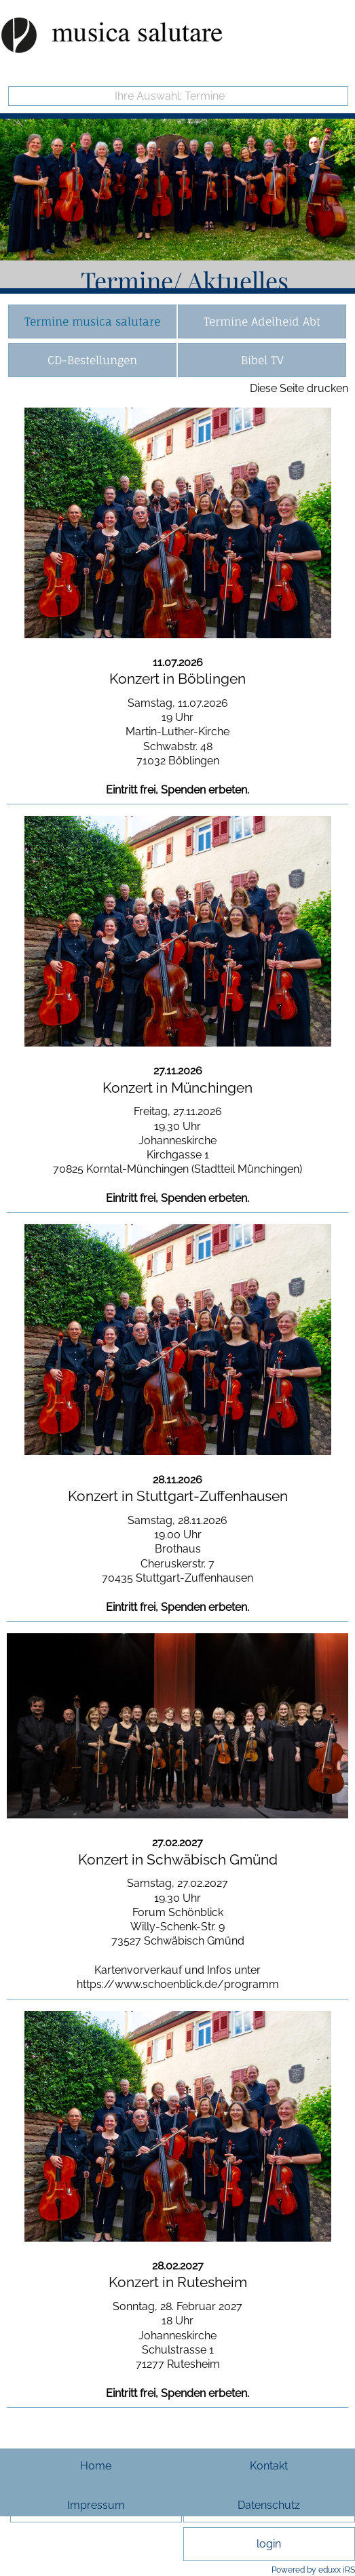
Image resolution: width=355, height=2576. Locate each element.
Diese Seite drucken (299, 388)
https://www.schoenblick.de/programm (178, 1984)
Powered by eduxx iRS (313, 2570)
